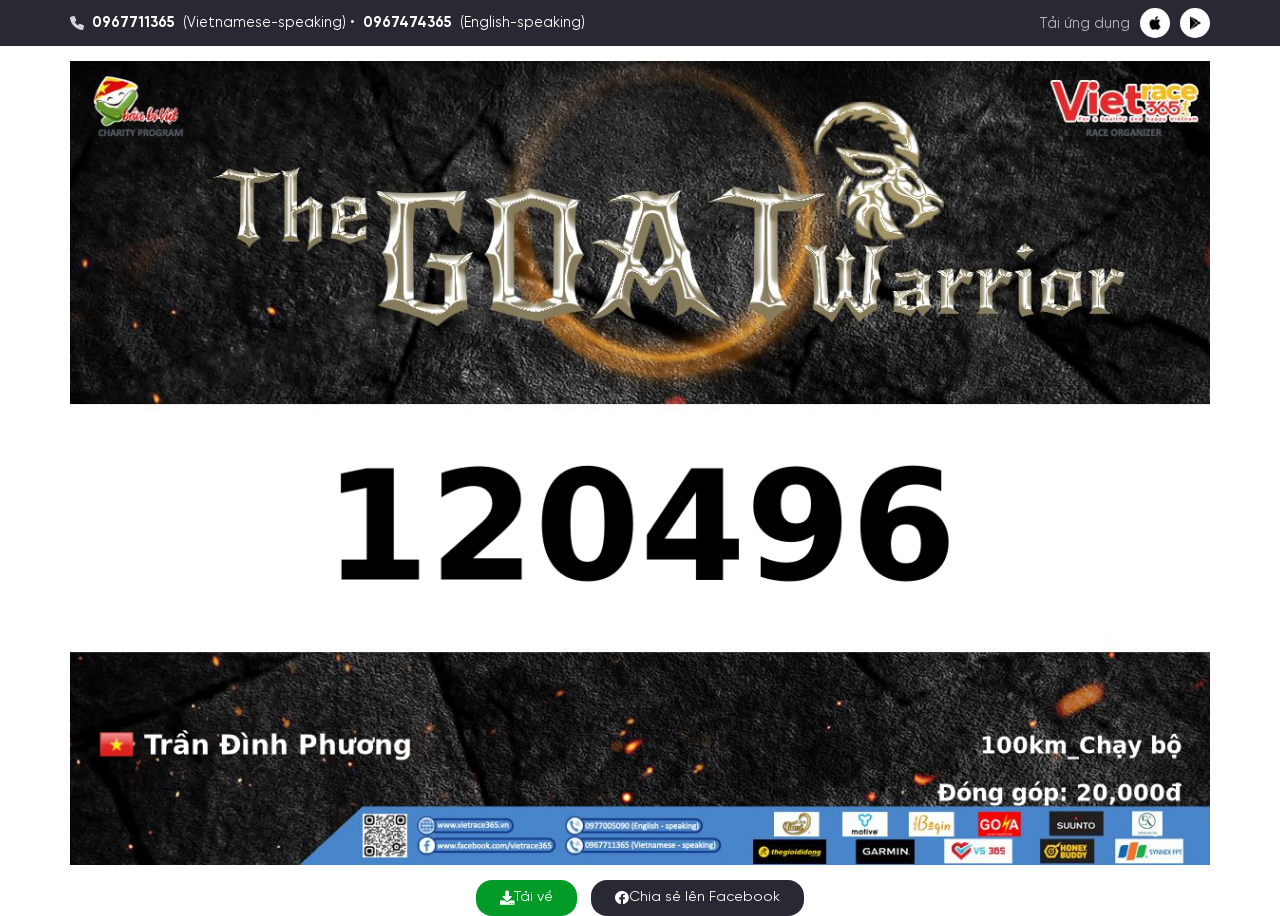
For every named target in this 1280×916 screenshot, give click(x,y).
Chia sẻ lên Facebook (697, 897)
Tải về (526, 897)
